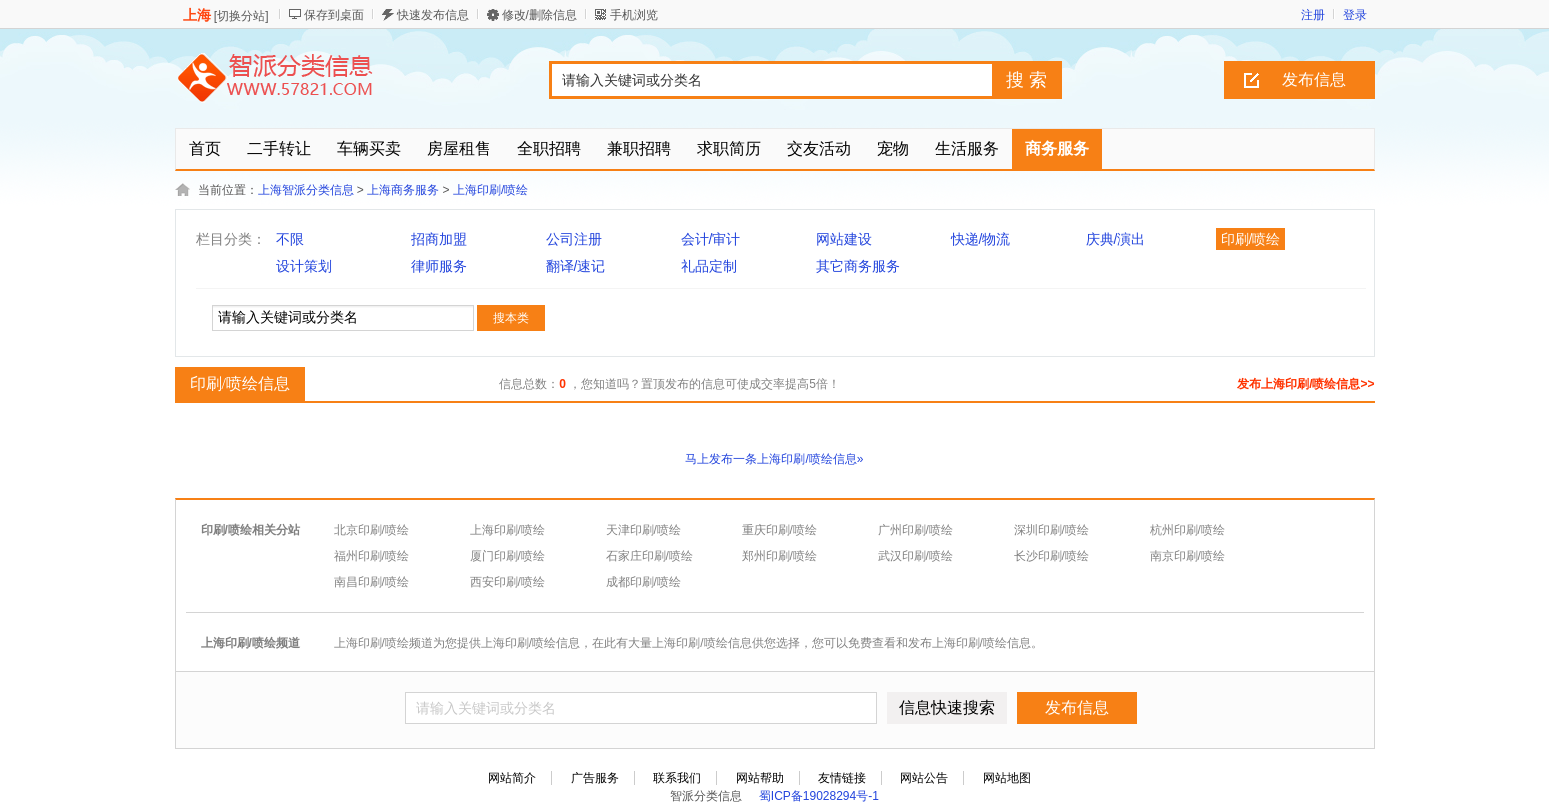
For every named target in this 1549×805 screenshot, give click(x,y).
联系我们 (677, 778)
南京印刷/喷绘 (1187, 556)
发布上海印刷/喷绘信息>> (1305, 384)
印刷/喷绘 (1251, 239)
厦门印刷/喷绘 (507, 556)
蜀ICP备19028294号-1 (819, 796)
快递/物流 (981, 239)
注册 (1313, 15)
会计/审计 (711, 239)
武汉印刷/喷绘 (915, 556)
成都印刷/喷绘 (643, 582)
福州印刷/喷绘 (371, 556)
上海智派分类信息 (306, 190)
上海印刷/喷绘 (490, 190)
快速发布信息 (433, 15)
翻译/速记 (576, 266)
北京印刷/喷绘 (371, 530)
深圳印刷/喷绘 (1051, 530)
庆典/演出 (1116, 239)
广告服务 (595, 778)
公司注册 (574, 239)
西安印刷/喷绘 (507, 582)
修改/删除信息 (539, 15)
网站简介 (512, 778)
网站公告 (924, 778)
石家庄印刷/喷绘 (649, 556)
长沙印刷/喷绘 (1051, 556)
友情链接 (842, 778)
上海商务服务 (403, 190)
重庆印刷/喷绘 (779, 530)
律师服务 (439, 266)
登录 (1355, 15)
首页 (205, 148)
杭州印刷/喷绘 (1187, 530)
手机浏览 (634, 15)
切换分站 (241, 16)
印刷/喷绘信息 (237, 383)
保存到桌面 (334, 15)
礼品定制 (709, 266)
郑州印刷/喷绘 (779, 556)
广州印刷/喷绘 (915, 530)
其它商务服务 (858, 266)
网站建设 (844, 239)
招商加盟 (439, 239)
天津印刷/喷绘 (643, 530)
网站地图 (1007, 778)
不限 (290, 239)
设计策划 (304, 266)
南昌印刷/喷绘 (371, 582)
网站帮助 (760, 778)
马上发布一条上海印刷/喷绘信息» (774, 459)
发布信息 (1314, 79)
